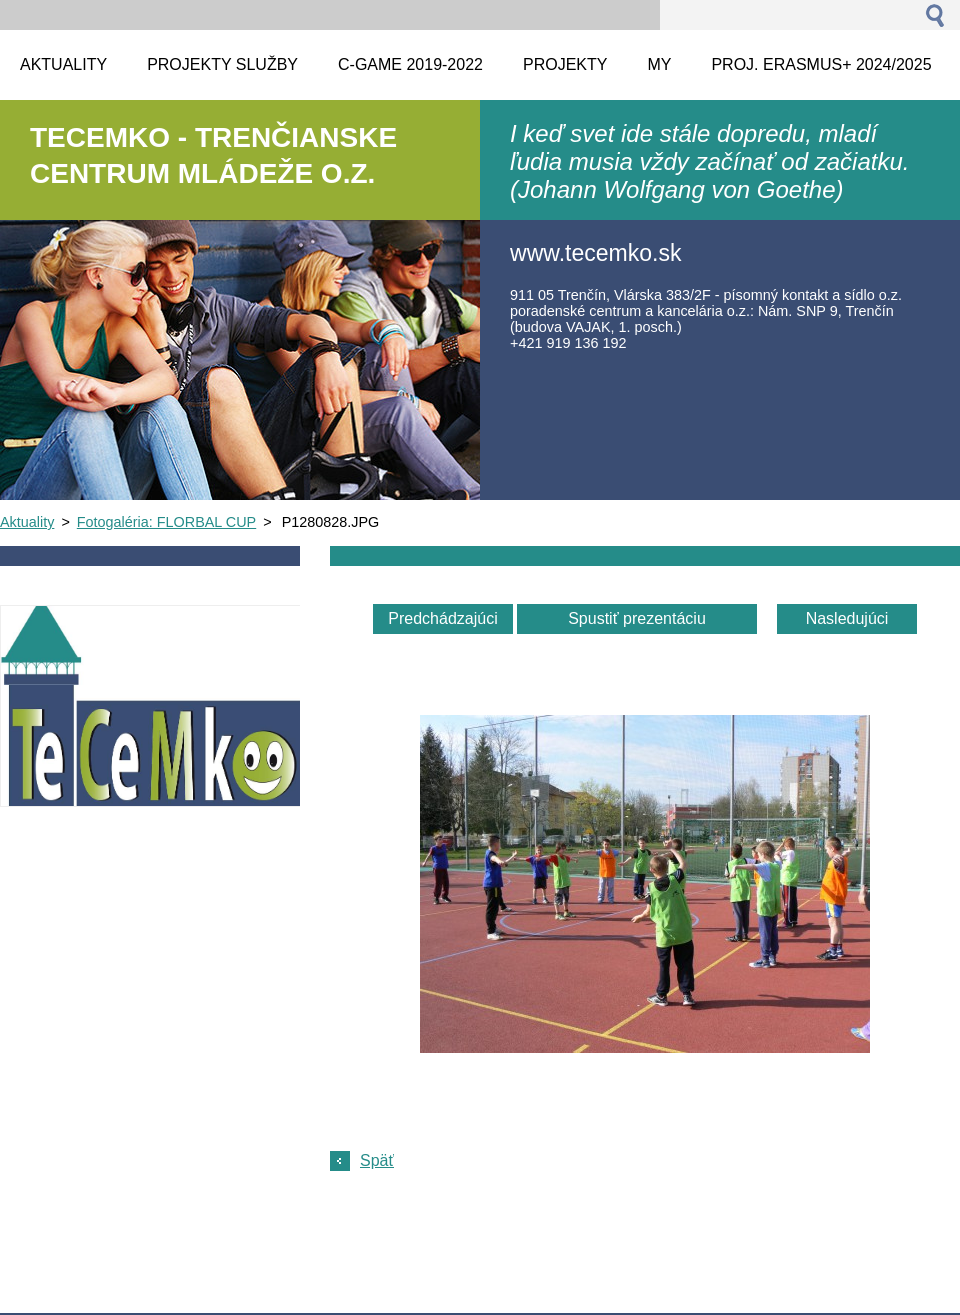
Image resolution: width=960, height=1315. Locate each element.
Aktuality (27, 522)
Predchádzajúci (442, 618)
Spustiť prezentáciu (637, 618)
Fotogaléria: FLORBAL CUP (166, 522)
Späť (377, 1160)
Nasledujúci (847, 618)
